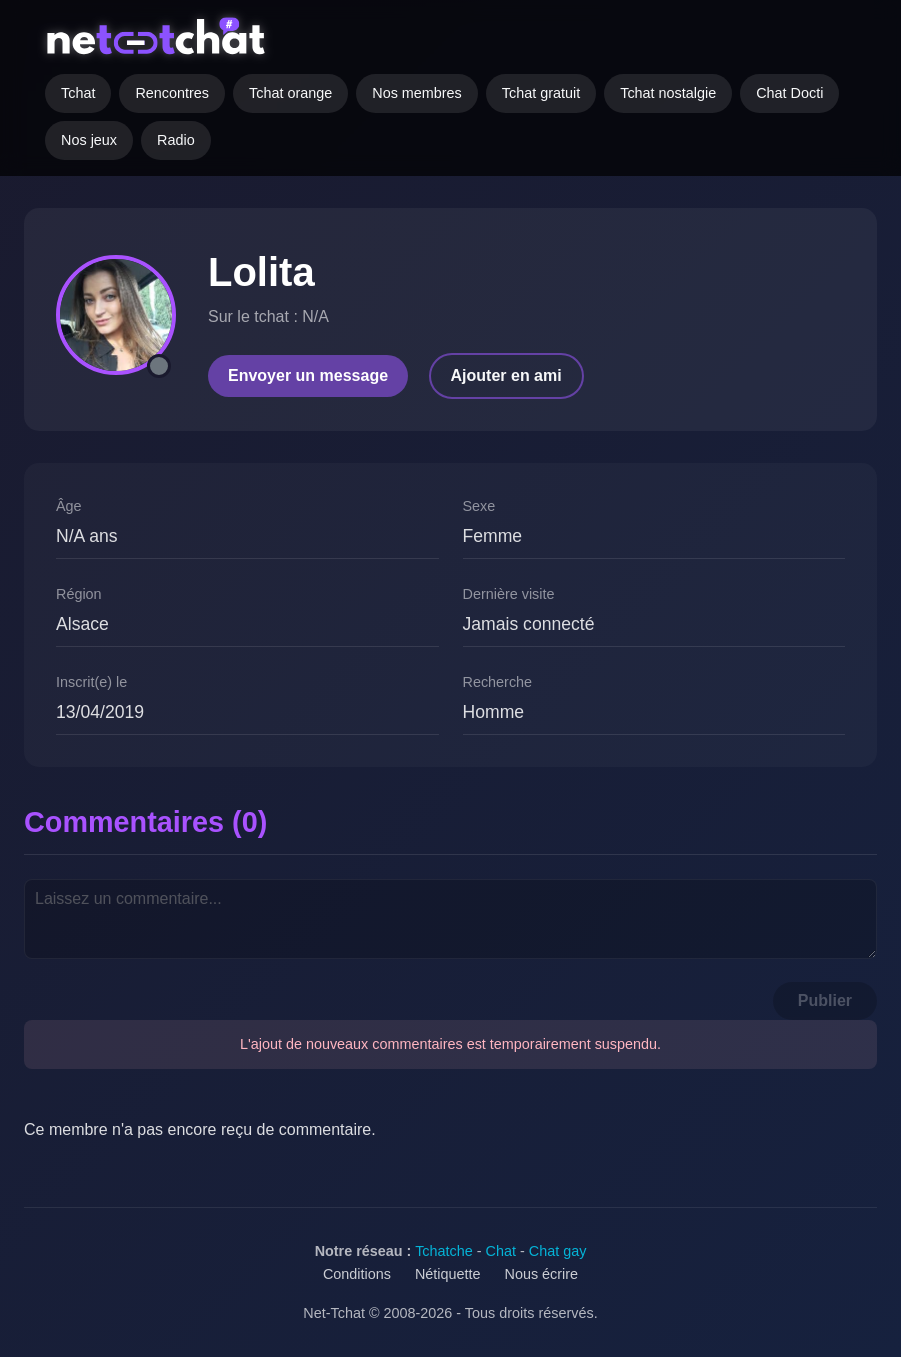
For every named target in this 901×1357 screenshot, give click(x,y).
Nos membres (417, 93)
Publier (825, 1000)
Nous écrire (542, 1274)
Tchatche (444, 1251)
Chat (501, 1251)
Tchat (78, 93)
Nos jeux (89, 140)
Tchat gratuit (541, 93)
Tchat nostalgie (668, 93)
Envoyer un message (308, 375)
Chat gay (558, 1251)
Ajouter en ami (506, 375)
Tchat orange (290, 93)
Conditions (357, 1274)
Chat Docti (789, 93)
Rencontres (172, 93)
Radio (176, 140)
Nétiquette (448, 1274)
